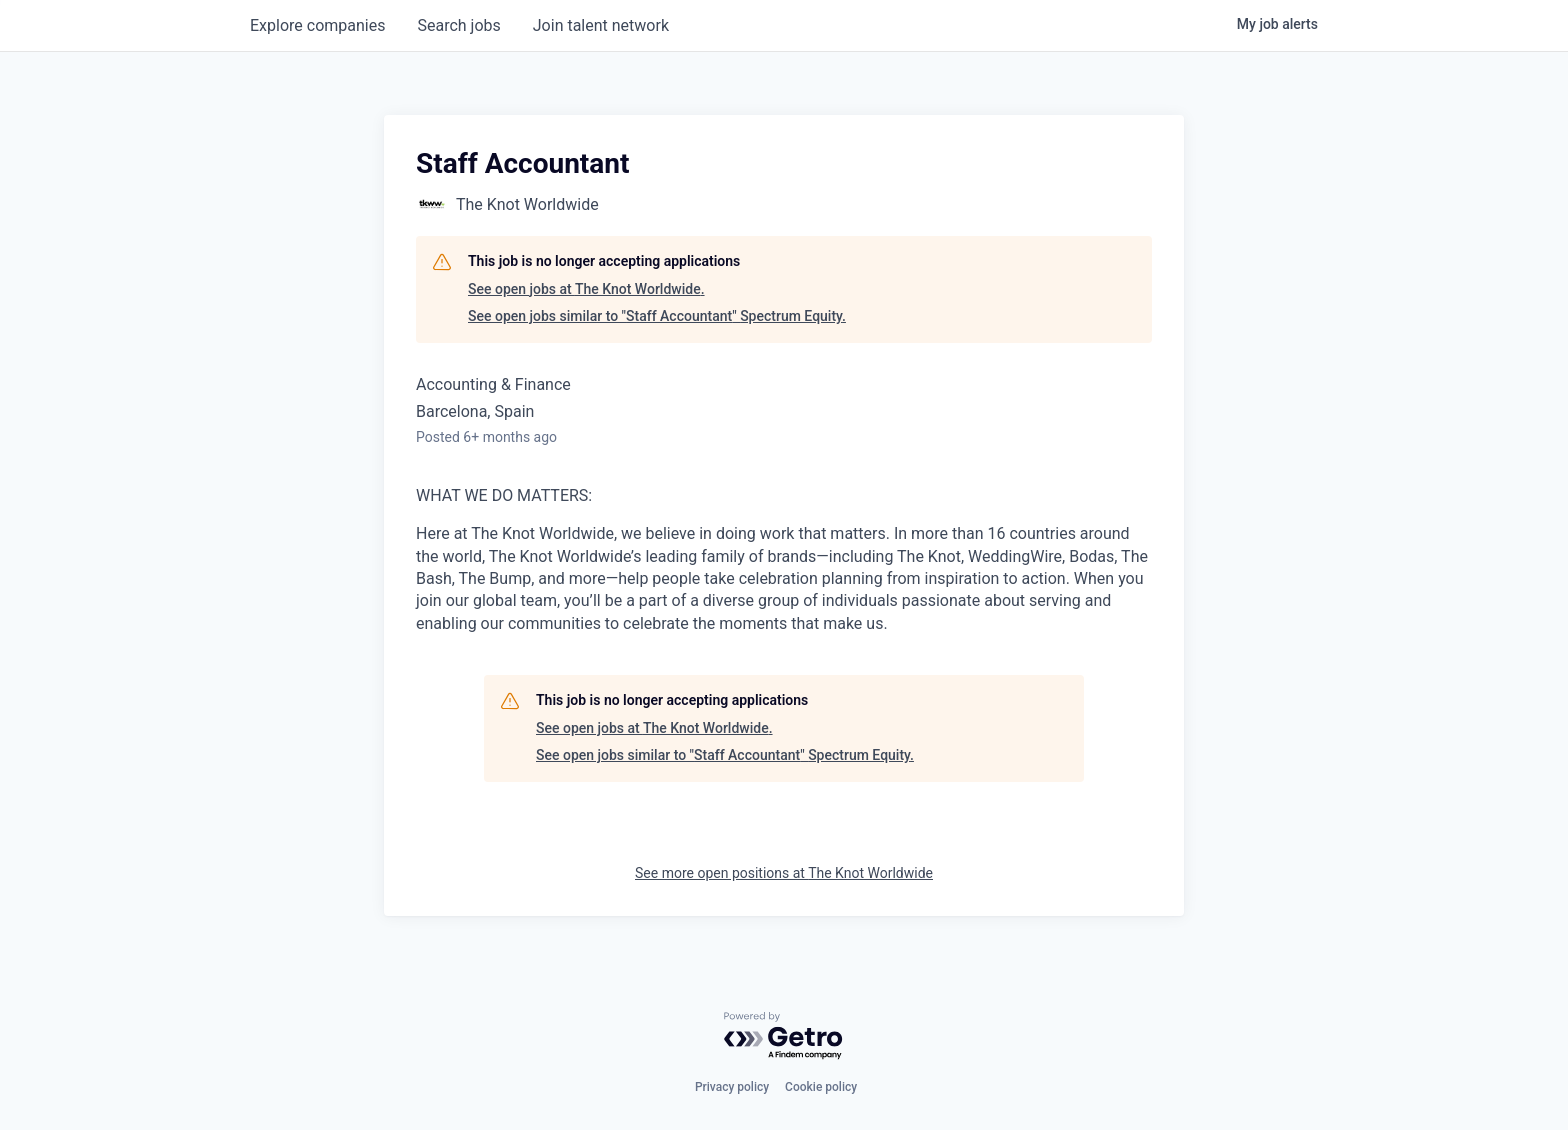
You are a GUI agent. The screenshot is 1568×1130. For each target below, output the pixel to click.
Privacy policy (732, 1087)
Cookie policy (821, 1087)
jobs (458, 25)
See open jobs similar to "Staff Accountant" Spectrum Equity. (657, 316)
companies (317, 25)
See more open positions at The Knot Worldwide (784, 873)
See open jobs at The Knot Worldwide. (586, 289)
